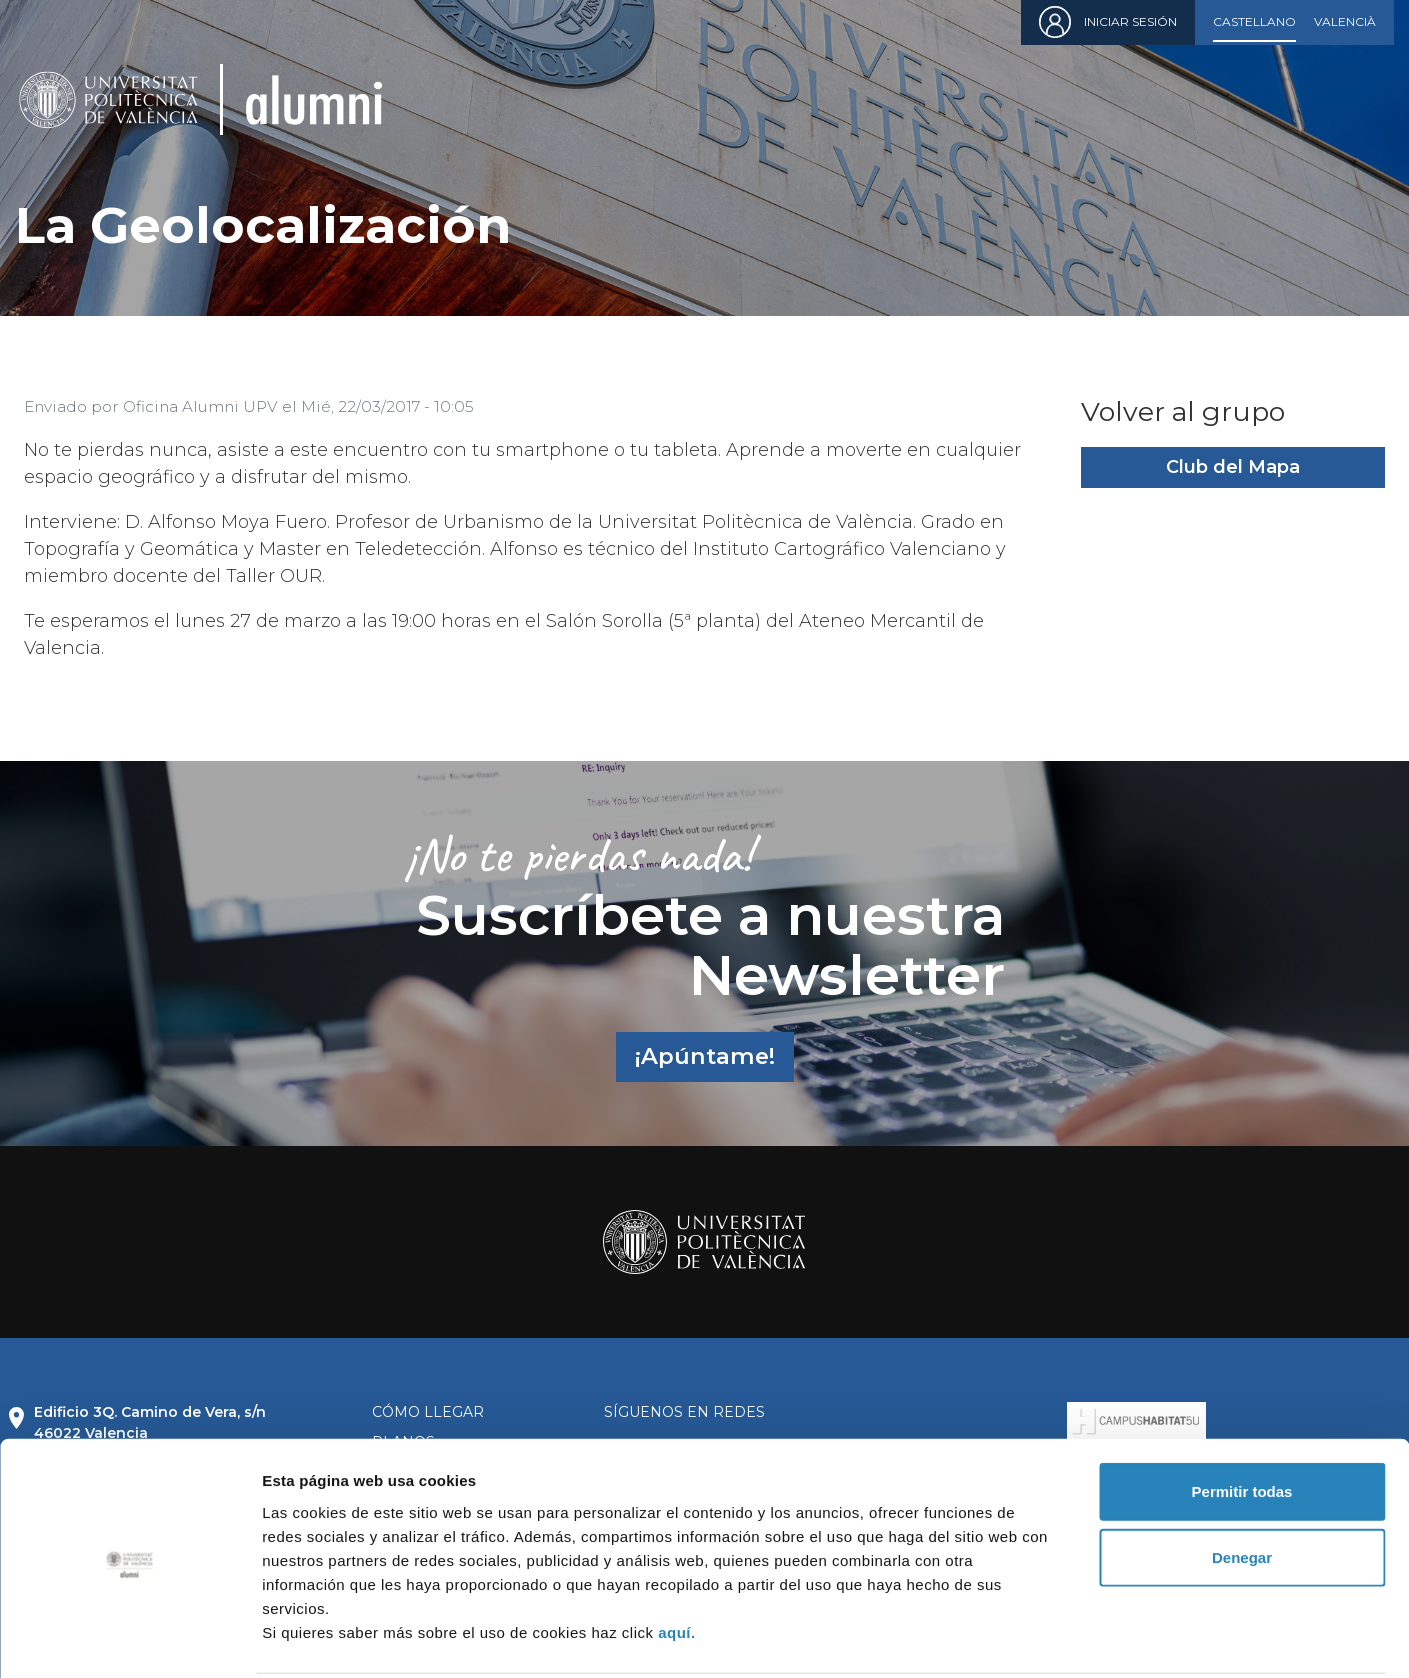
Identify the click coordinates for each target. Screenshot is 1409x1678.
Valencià (1345, 21)
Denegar (1242, 1483)
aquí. (677, 1557)
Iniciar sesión (1130, 21)
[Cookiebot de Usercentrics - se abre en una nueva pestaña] (129, 1639)
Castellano (1254, 21)
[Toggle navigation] (1364, 99)
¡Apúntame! (705, 1056)
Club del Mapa (1233, 467)
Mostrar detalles (1082, 1638)
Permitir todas (1242, 1417)
